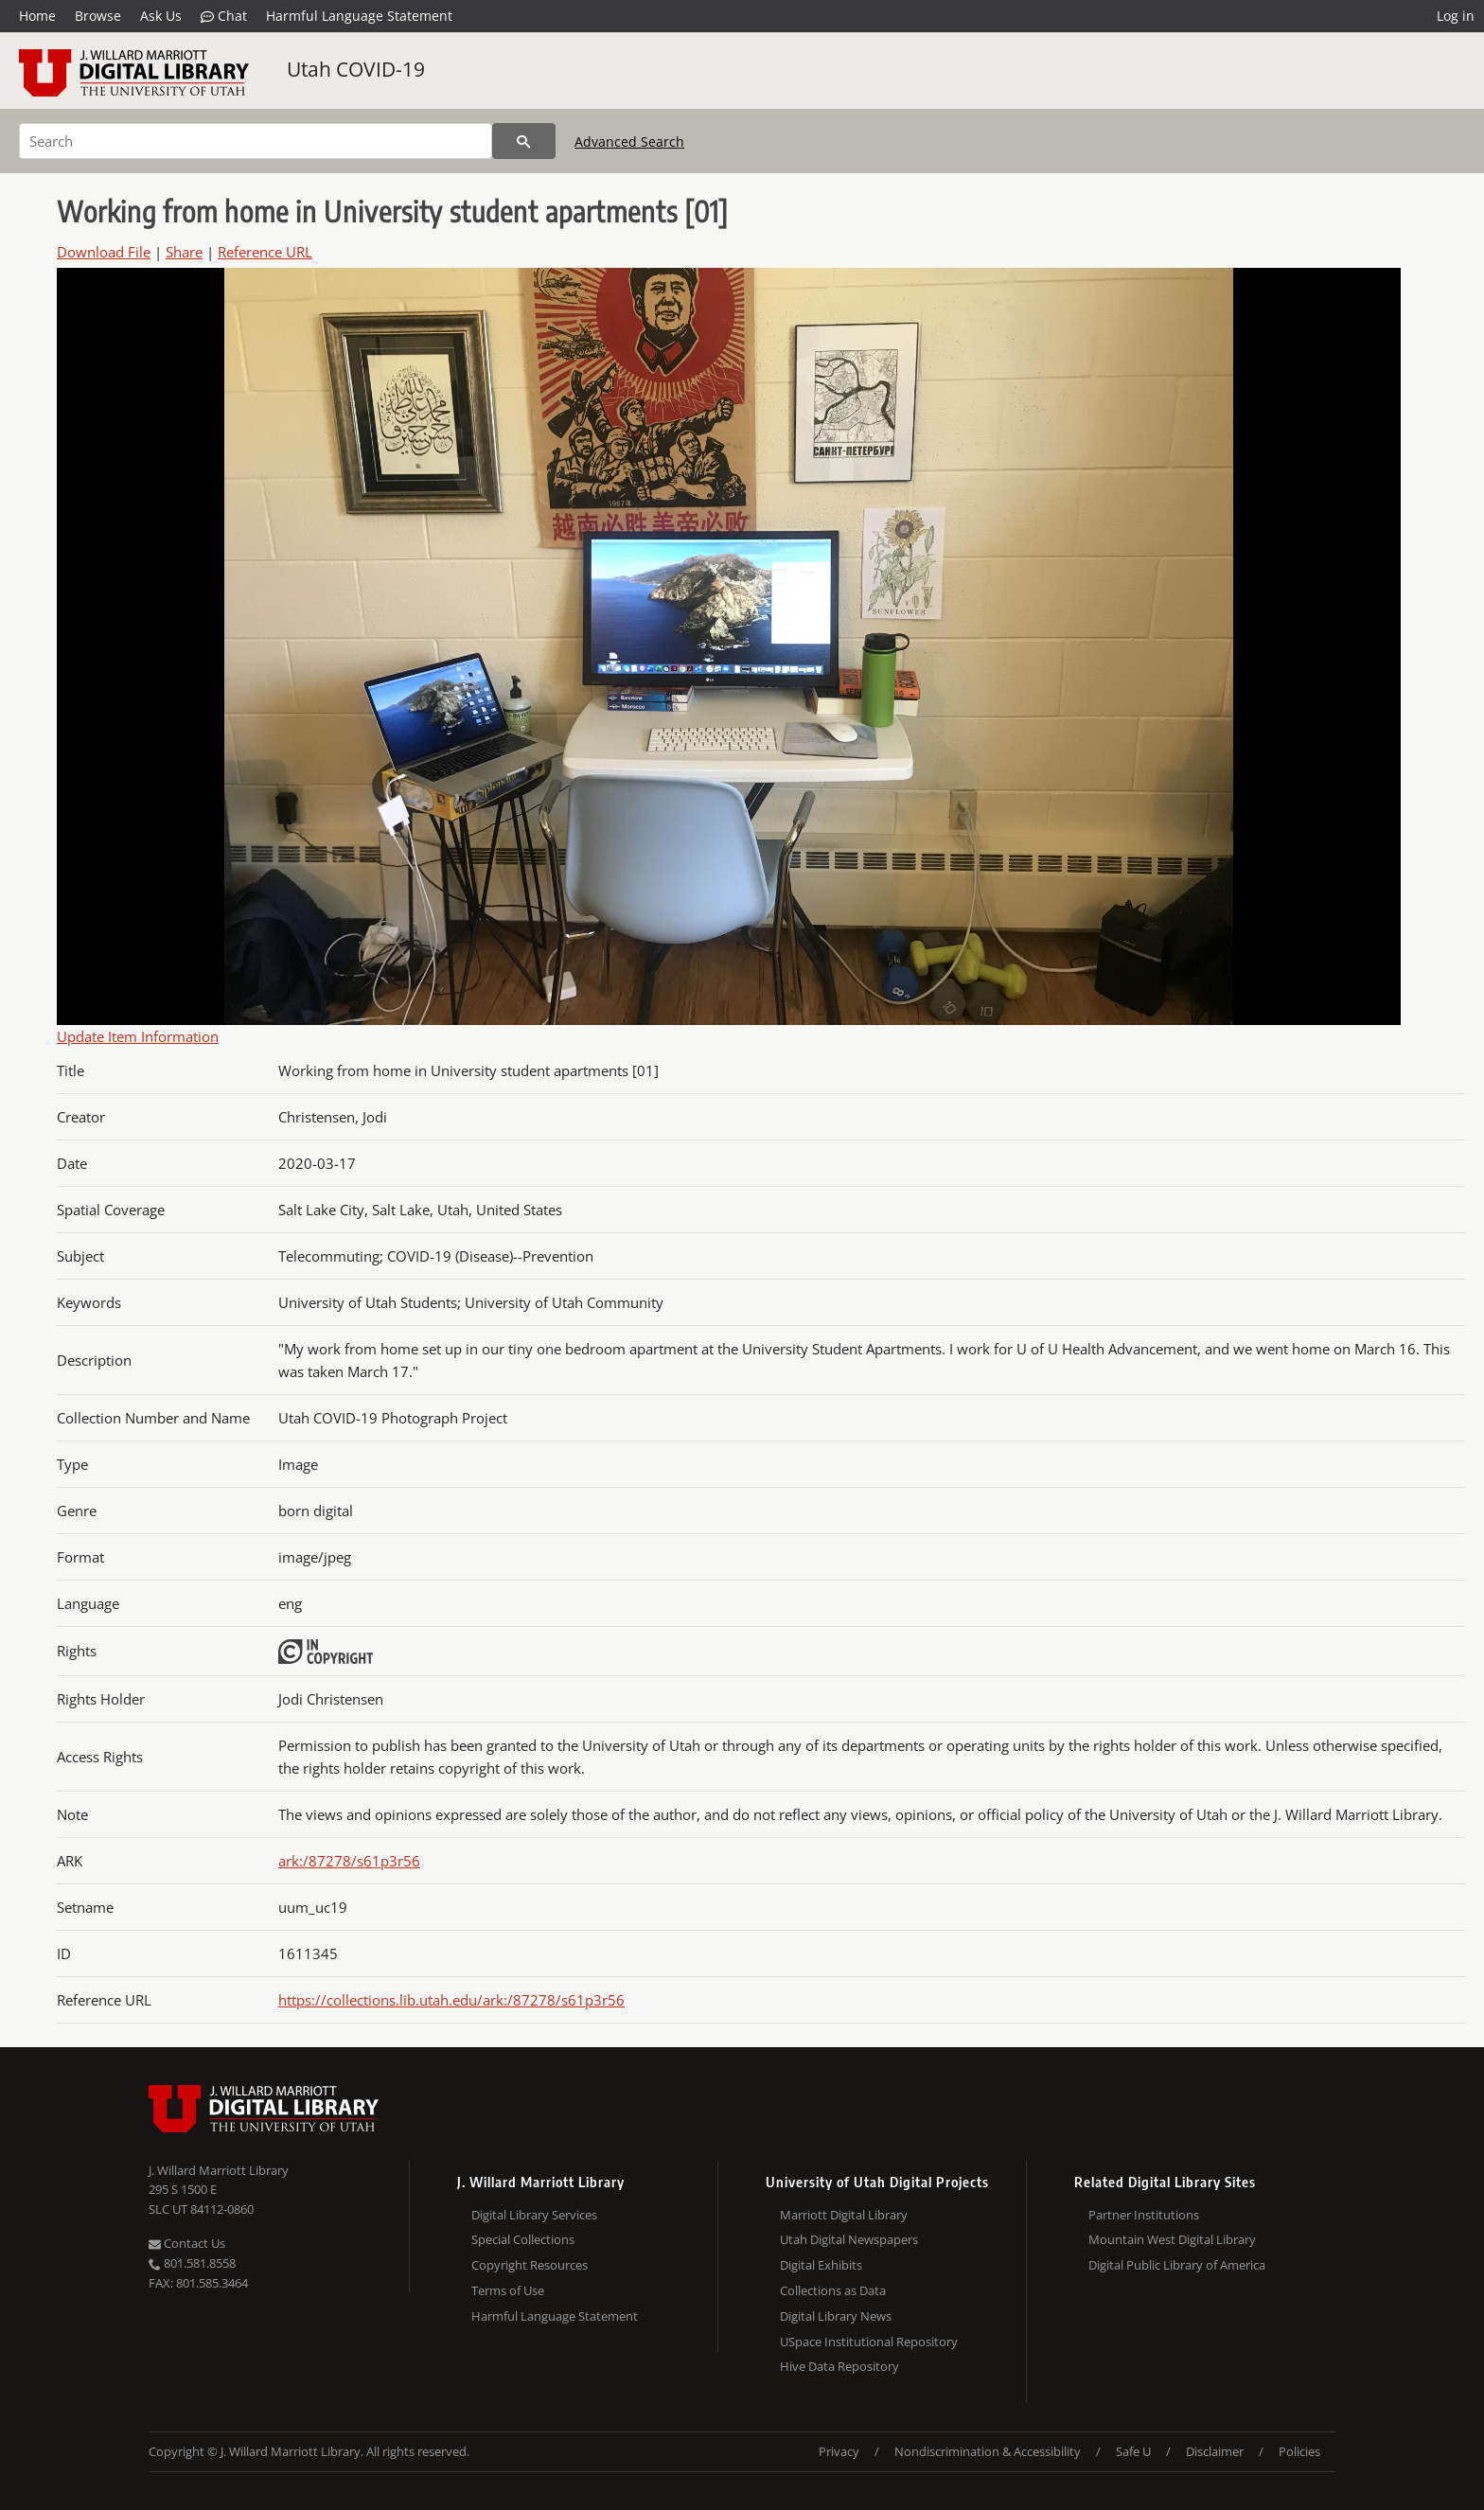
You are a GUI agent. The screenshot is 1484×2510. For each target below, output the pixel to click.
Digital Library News (836, 2315)
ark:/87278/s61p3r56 (349, 1860)
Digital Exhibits (821, 2264)
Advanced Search (629, 141)
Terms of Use (507, 2290)
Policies (1299, 2451)
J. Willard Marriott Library (219, 2170)
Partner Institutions (1143, 2214)
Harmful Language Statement (359, 16)
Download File (103, 251)
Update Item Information (138, 1036)
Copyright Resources (529, 2264)
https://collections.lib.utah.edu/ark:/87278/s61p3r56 (451, 1999)
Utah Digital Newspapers (849, 2239)
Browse (98, 16)
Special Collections (522, 2239)
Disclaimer (1215, 2451)
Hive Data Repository (839, 2366)
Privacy (839, 2451)
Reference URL (265, 251)
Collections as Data (833, 2290)
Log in (1456, 16)
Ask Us (161, 16)
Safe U (1133, 2451)
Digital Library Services (534, 2214)
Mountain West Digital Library (1172, 2239)
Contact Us (187, 2243)
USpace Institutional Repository (869, 2341)
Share (184, 251)
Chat (224, 16)
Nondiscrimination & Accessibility (987, 2451)
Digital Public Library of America (1176, 2264)
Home (37, 16)
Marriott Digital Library (844, 2214)
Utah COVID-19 (356, 69)
